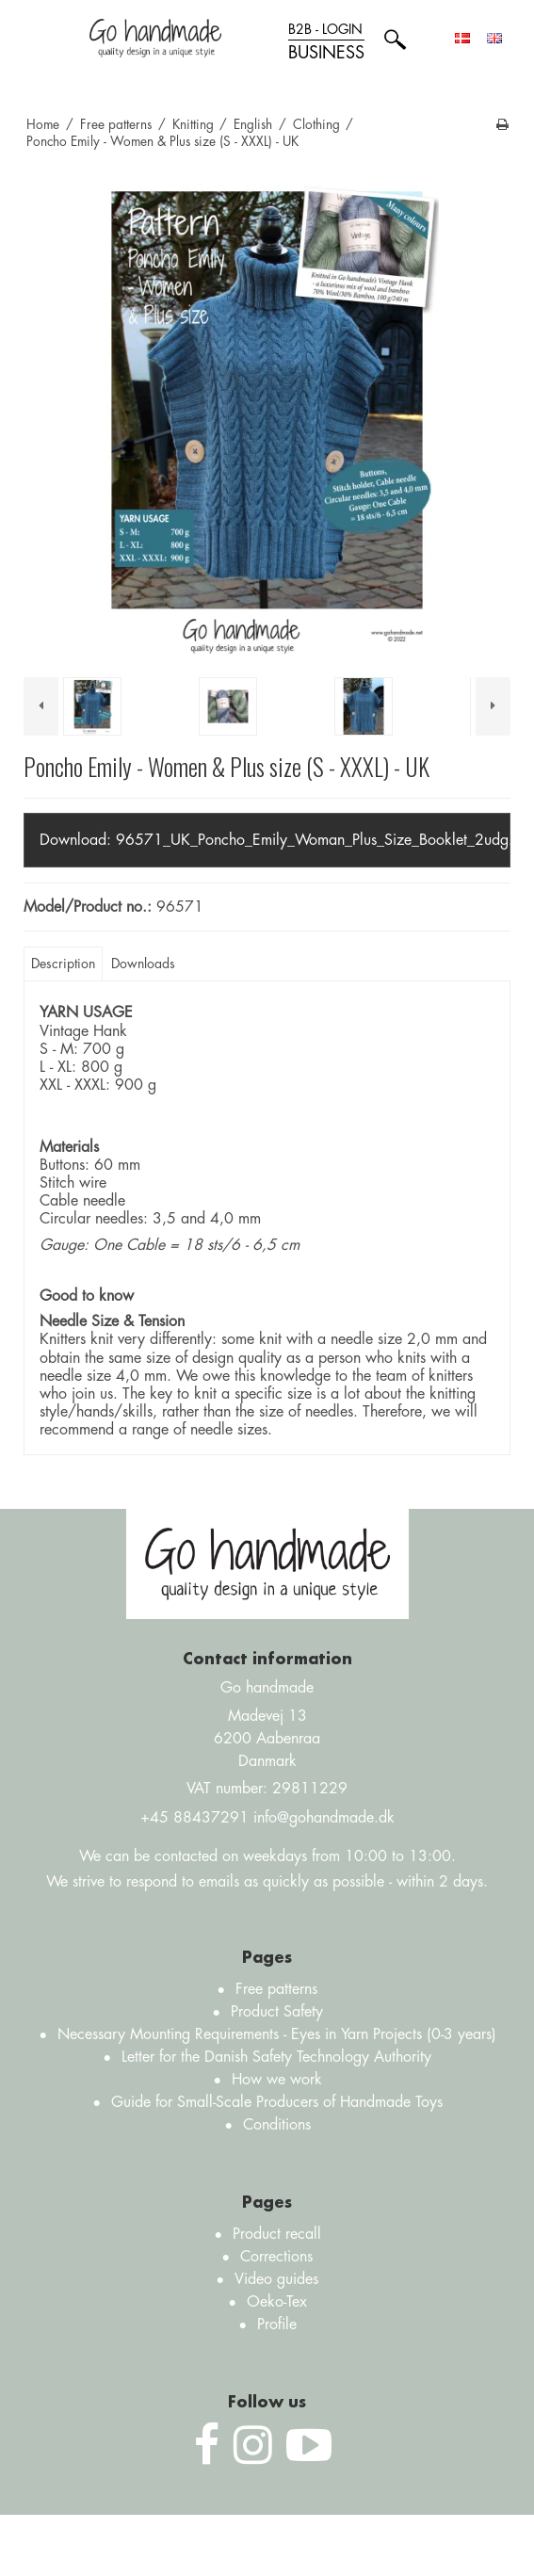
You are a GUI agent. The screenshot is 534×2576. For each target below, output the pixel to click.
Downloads (143, 963)
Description (63, 963)
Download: (275, 840)
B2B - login (326, 43)
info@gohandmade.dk (324, 1817)
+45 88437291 (194, 1817)
